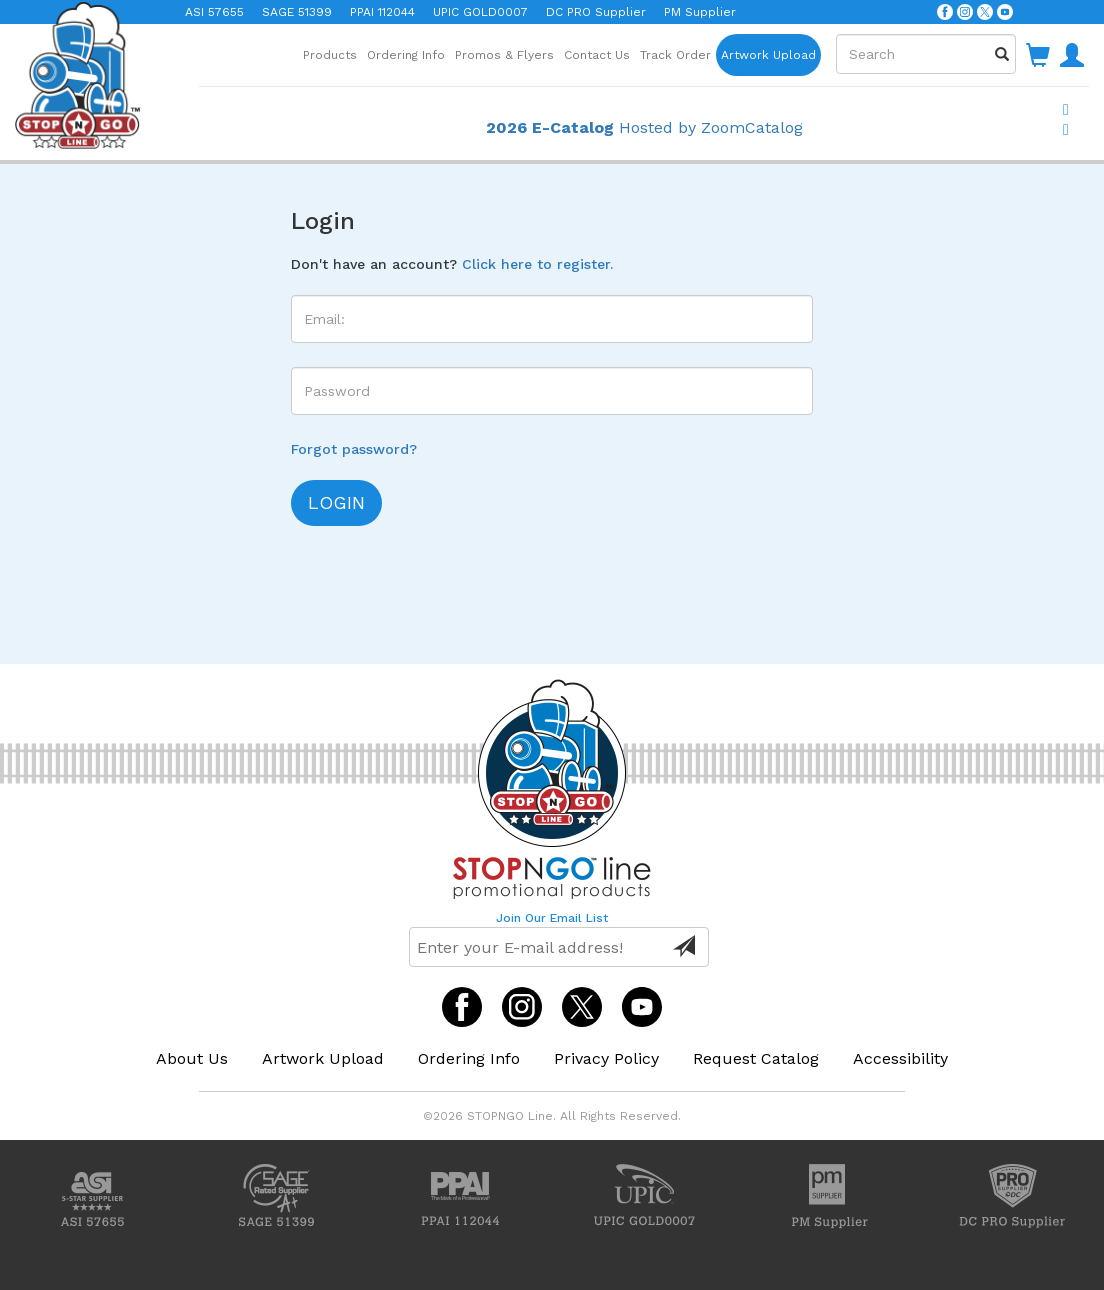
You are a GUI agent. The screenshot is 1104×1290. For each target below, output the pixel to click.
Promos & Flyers (504, 55)
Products (330, 55)
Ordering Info (406, 55)
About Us (192, 1058)
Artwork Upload (768, 55)
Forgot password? (354, 449)
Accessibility (900, 1058)
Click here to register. (537, 264)
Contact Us (597, 55)
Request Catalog (756, 1058)
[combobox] (926, 54)
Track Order (675, 55)
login (336, 502)
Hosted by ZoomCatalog (644, 127)
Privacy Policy (606, 1058)
